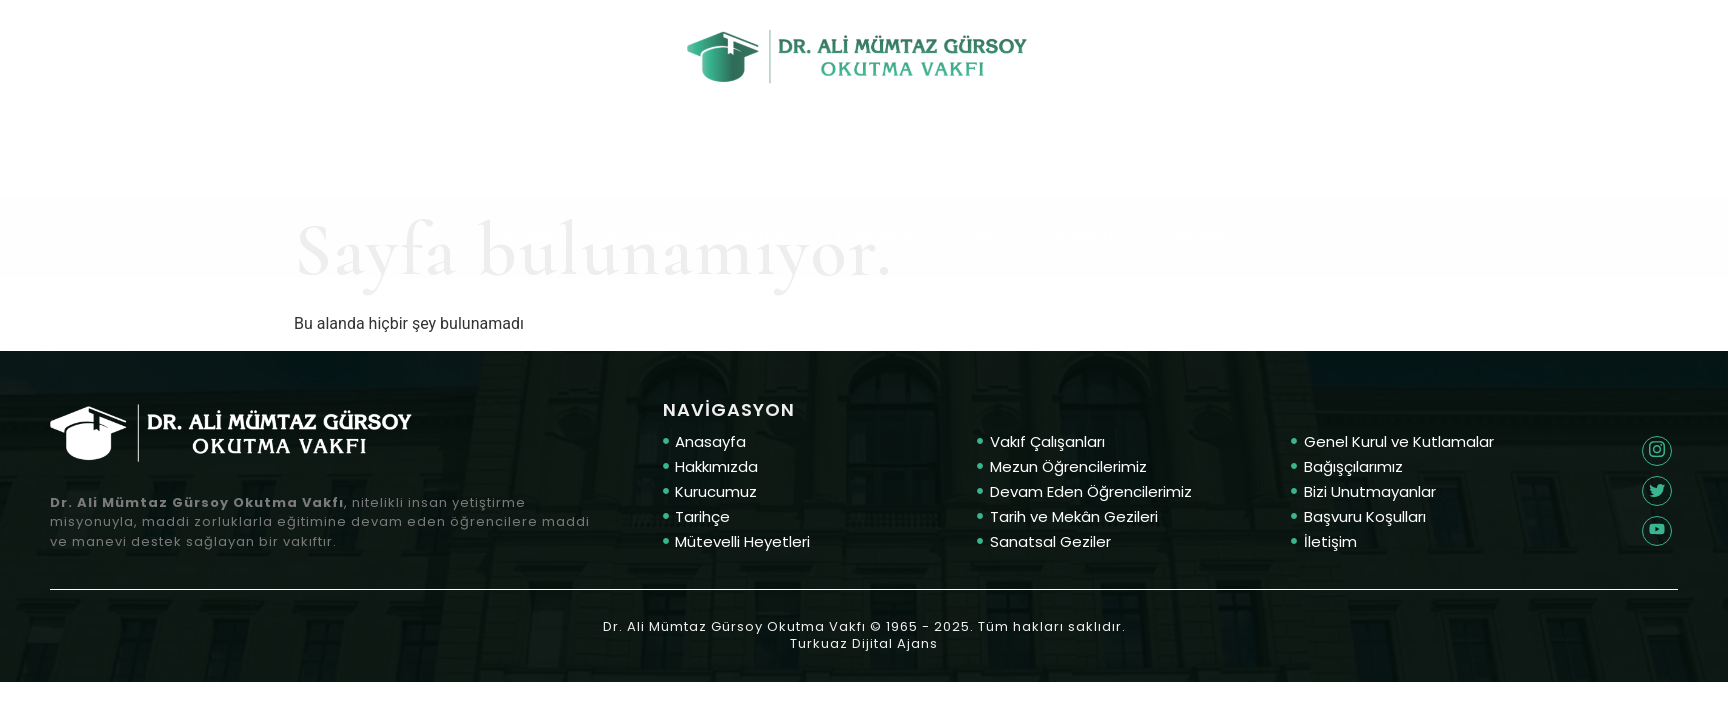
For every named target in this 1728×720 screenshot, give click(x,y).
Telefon (140, 43)
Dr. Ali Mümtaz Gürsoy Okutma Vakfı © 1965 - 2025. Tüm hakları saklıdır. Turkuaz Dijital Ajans (864, 635)
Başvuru (1098, 169)
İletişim (1198, 169)
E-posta (1606, 44)
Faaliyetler (887, 169)
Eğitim (771, 169)
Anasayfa (541, 169)
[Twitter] (1657, 451)
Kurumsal (658, 169)
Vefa (997, 169)
